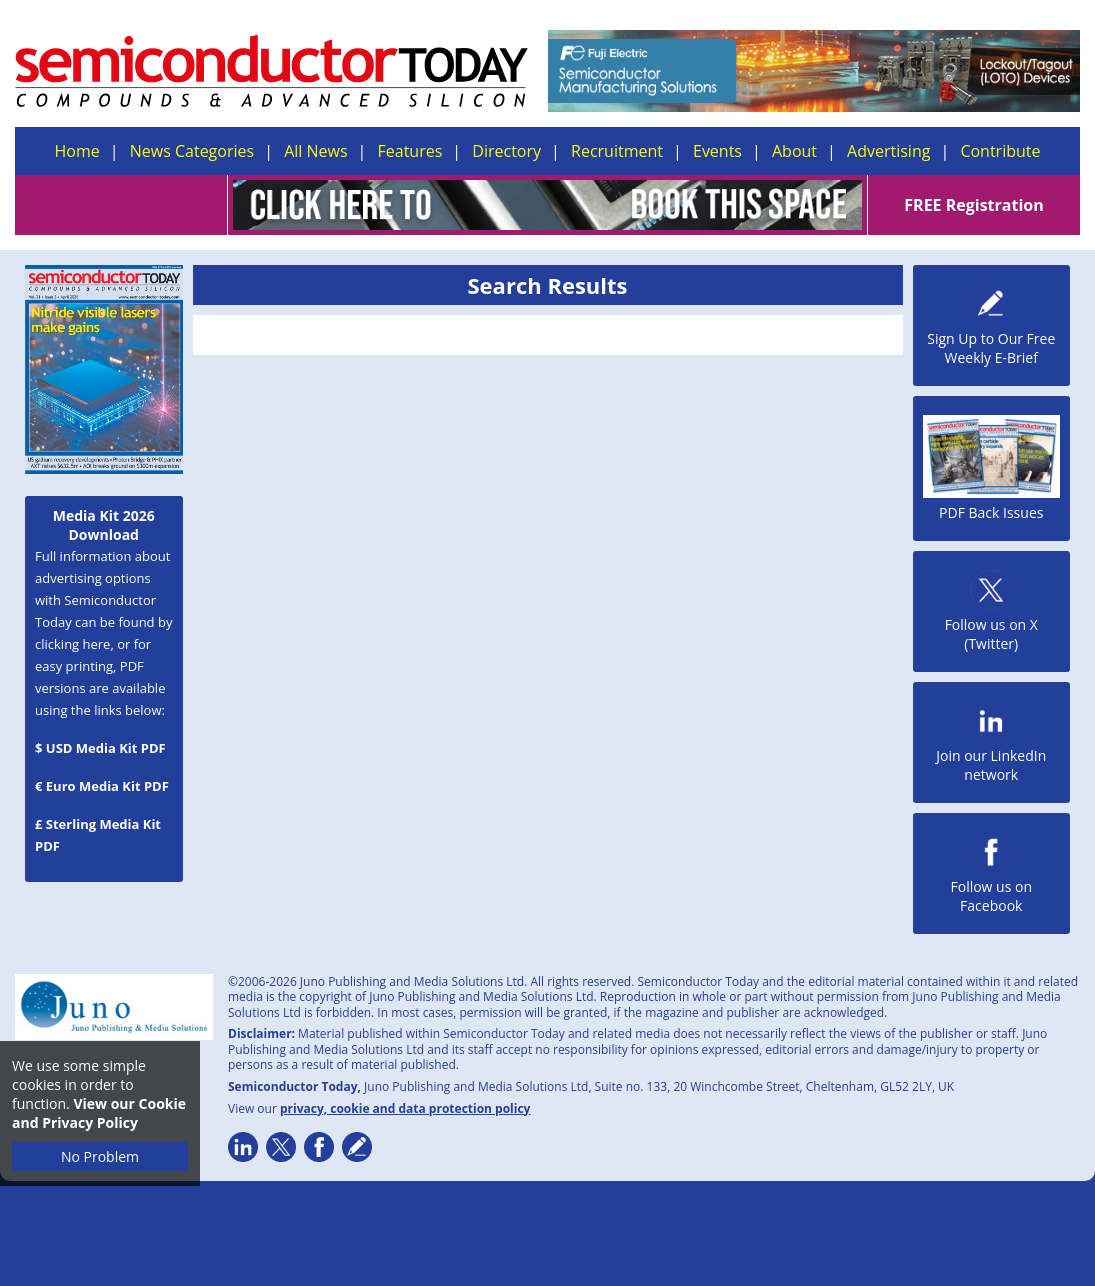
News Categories (192, 151)
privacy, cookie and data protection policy (405, 1108)
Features (410, 151)
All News (315, 151)
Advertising (888, 151)
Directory (506, 151)
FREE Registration (973, 205)
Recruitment (617, 151)
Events (717, 151)
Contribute (1000, 151)
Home (77, 151)
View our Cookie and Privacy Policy (99, 1113)
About (794, 151)
